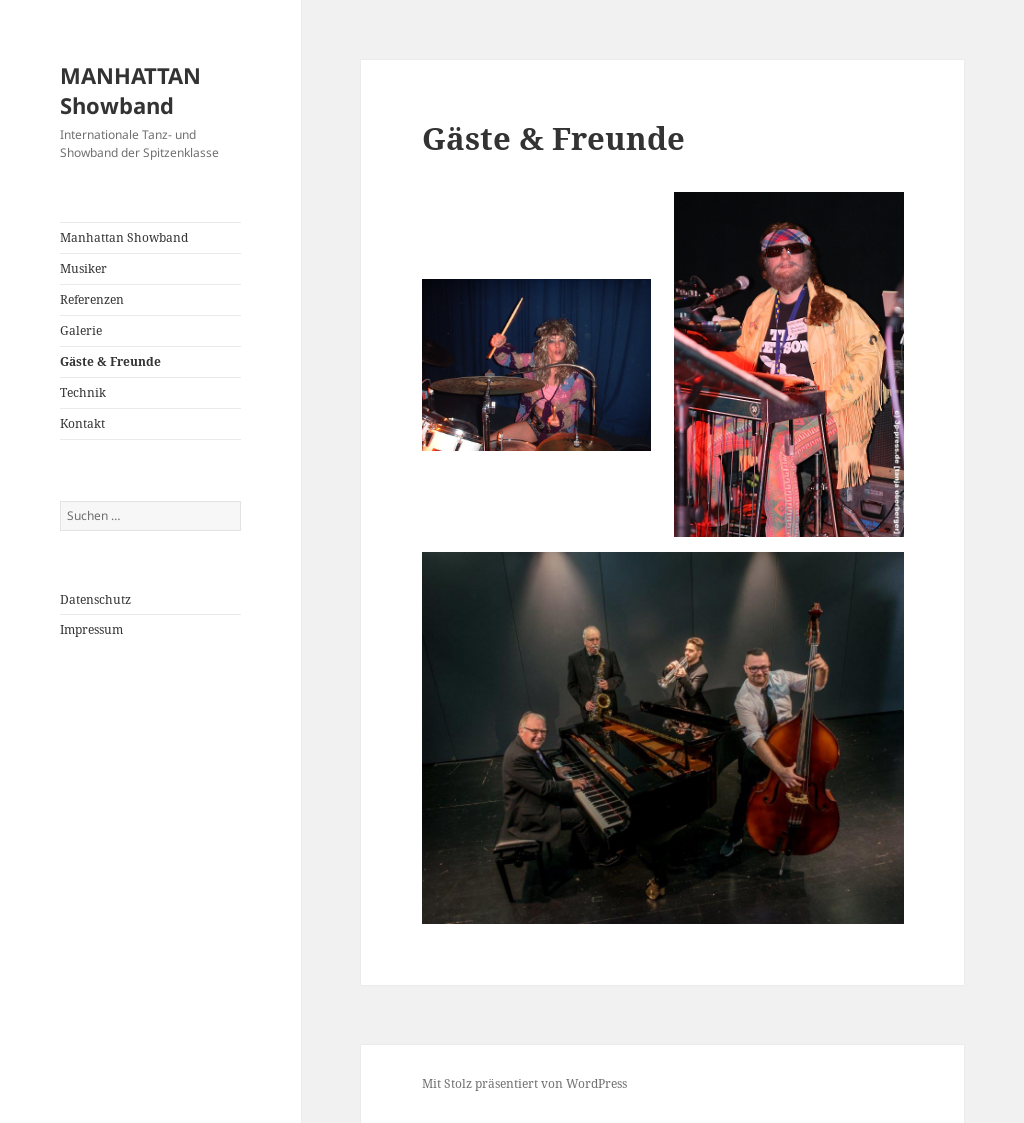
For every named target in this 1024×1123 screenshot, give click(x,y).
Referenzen (92, 299)
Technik (83, 392)
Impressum (91, 629)
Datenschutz (95, 599)
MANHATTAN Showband (130, 90)
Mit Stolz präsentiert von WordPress (524, 1083)
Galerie (81, 330)
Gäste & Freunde (110, 361)
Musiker (83, 268)
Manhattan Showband (124, 237)
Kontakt (82, 423)
